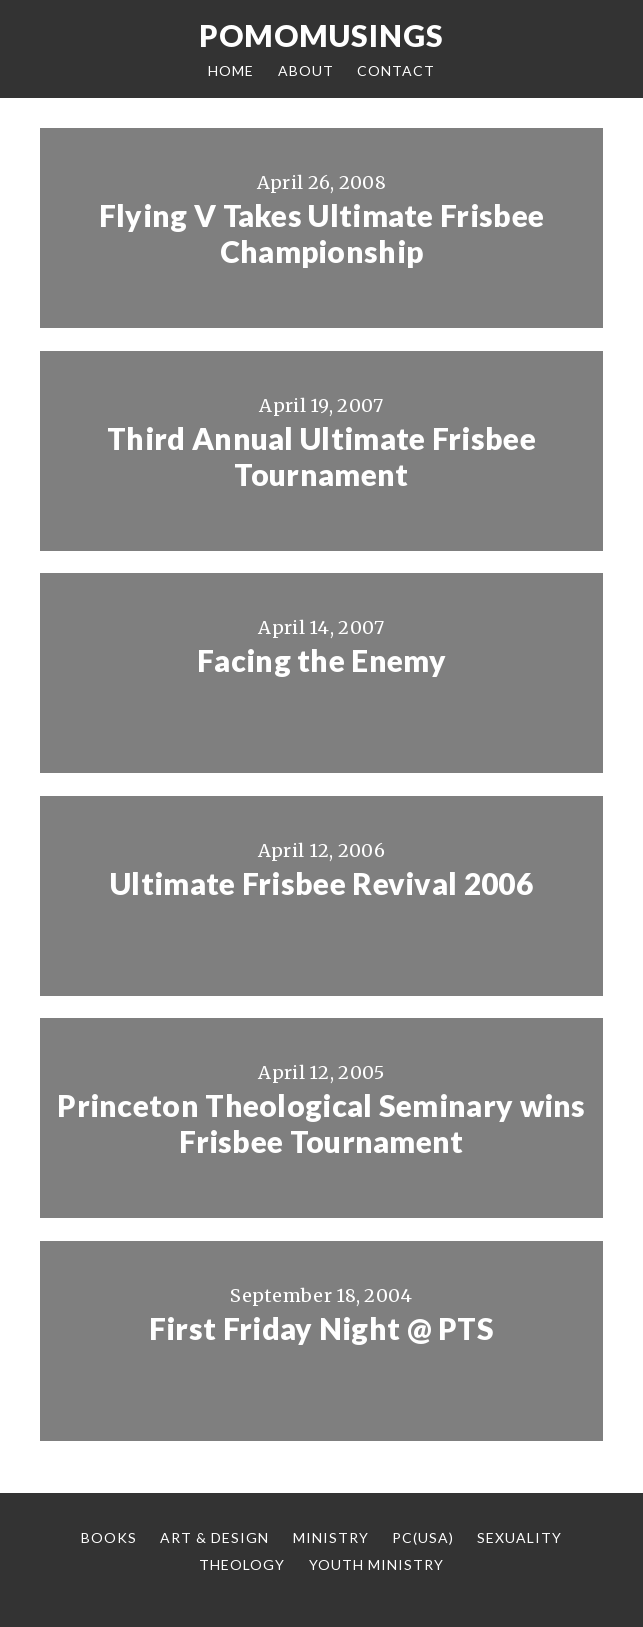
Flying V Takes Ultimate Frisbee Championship (321, 233)
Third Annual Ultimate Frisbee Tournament (321, 456)
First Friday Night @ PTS (321, 1328)
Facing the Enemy (321, 660)
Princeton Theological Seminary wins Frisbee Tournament (321, 1123)
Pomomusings (321, 35)
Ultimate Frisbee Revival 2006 (321, 883)
